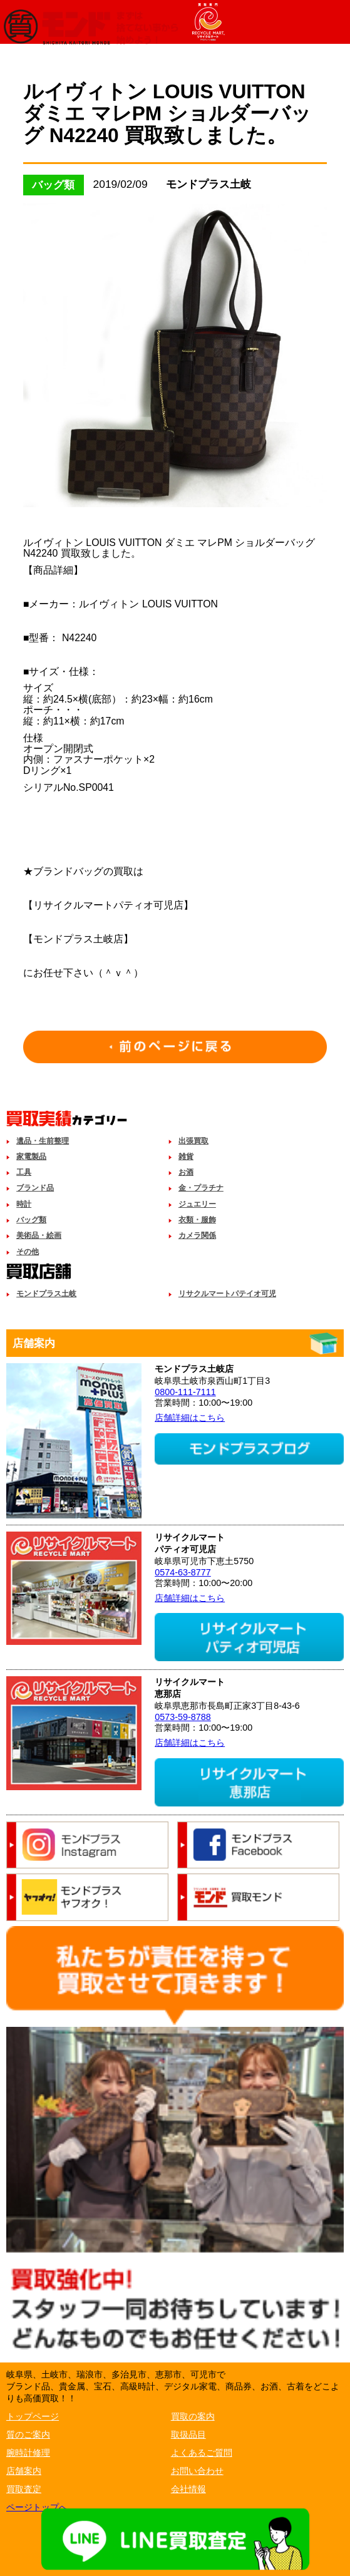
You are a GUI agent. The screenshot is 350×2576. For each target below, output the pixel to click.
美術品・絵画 (38, 1235)
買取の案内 (193, 2416)
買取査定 (23, 2489)
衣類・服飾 (197, 1219)
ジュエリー (197, 1204)
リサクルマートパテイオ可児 (227, 1293)
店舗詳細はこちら (190, 1418)
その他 (27, 1251)
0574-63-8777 (183, 1572)
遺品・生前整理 (42, 1140)
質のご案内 (28, 2434)
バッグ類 (31, 1219)
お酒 (185, 1172)
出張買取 (193, 1140)
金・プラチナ (201, 1187)
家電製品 (31, 1156)
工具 (23, 1172)
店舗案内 (23, 2471)
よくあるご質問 (201, 2453)
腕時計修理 (28, 2453)
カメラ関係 (197, 1235)
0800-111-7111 (185, 1392)
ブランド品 (35, 1187)
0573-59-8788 (183, 1717)
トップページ (32, 2416)
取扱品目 (188, 2434)
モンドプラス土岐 (46, 1293)
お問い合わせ (197, 2471)
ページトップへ (37, 2507)
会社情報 (188, 2489)
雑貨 (185, 1156)
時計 (23, 1204)
